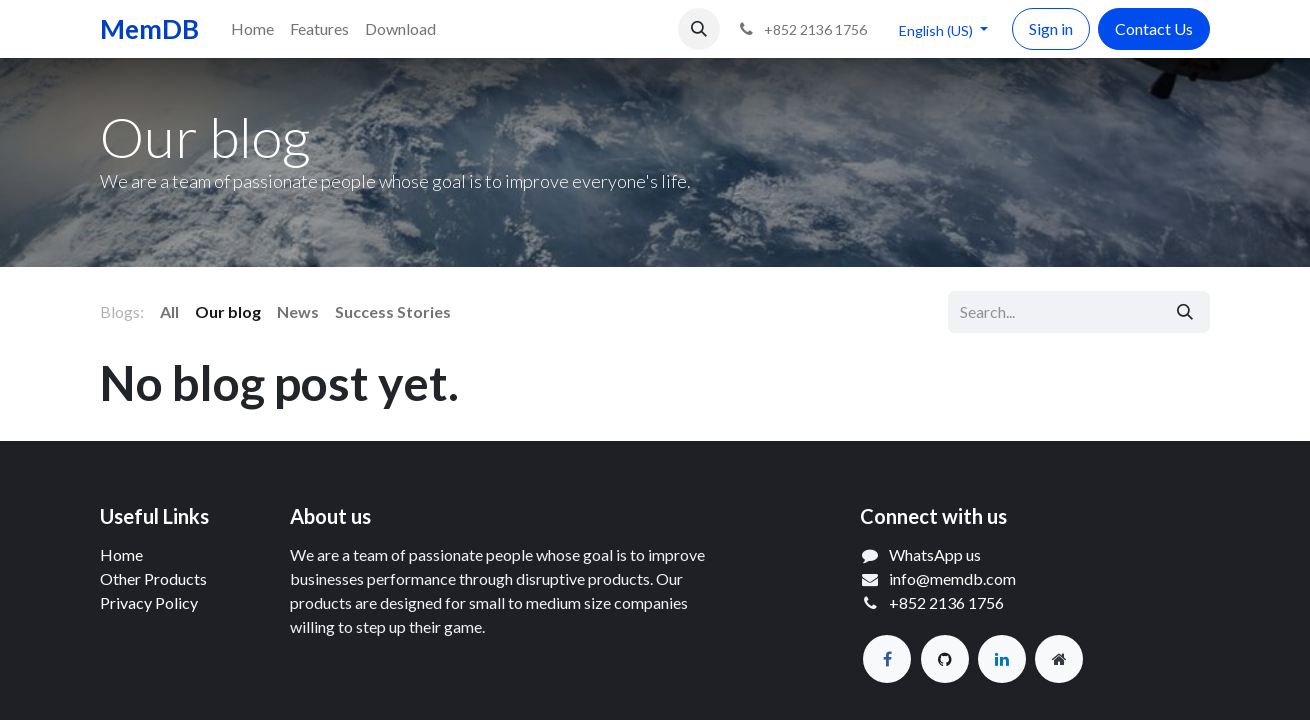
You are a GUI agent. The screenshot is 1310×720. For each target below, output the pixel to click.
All (169, 311)
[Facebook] (887, 659)
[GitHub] (945, 659)
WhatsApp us (935, 554)
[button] (699, 29)
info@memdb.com (952, 578)
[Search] (1185, 312)
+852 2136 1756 (946, 602)
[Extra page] (1059, 659)
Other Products (153, 578)
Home (121, 554)
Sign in (1051, 28)
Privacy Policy (149, 602)
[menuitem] (252, 29)
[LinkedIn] (1002, 659)
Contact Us (1154, 28)
